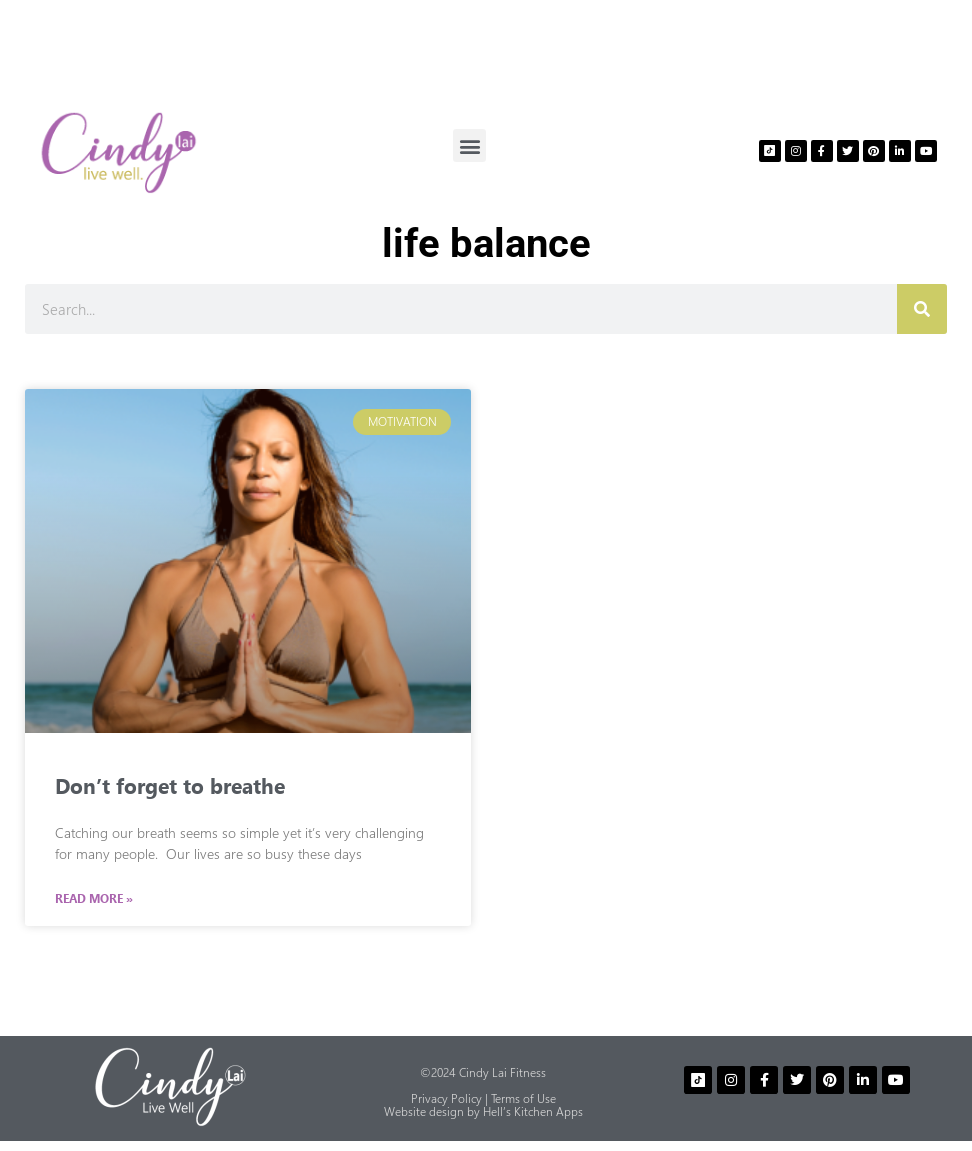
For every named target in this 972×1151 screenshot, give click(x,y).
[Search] (922, 309)
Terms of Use (523, 1098)
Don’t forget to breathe (170, 785)
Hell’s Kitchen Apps (533, 1111)
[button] (469, 145)
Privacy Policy (446, 1098)
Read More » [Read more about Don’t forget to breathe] (94, 899)
